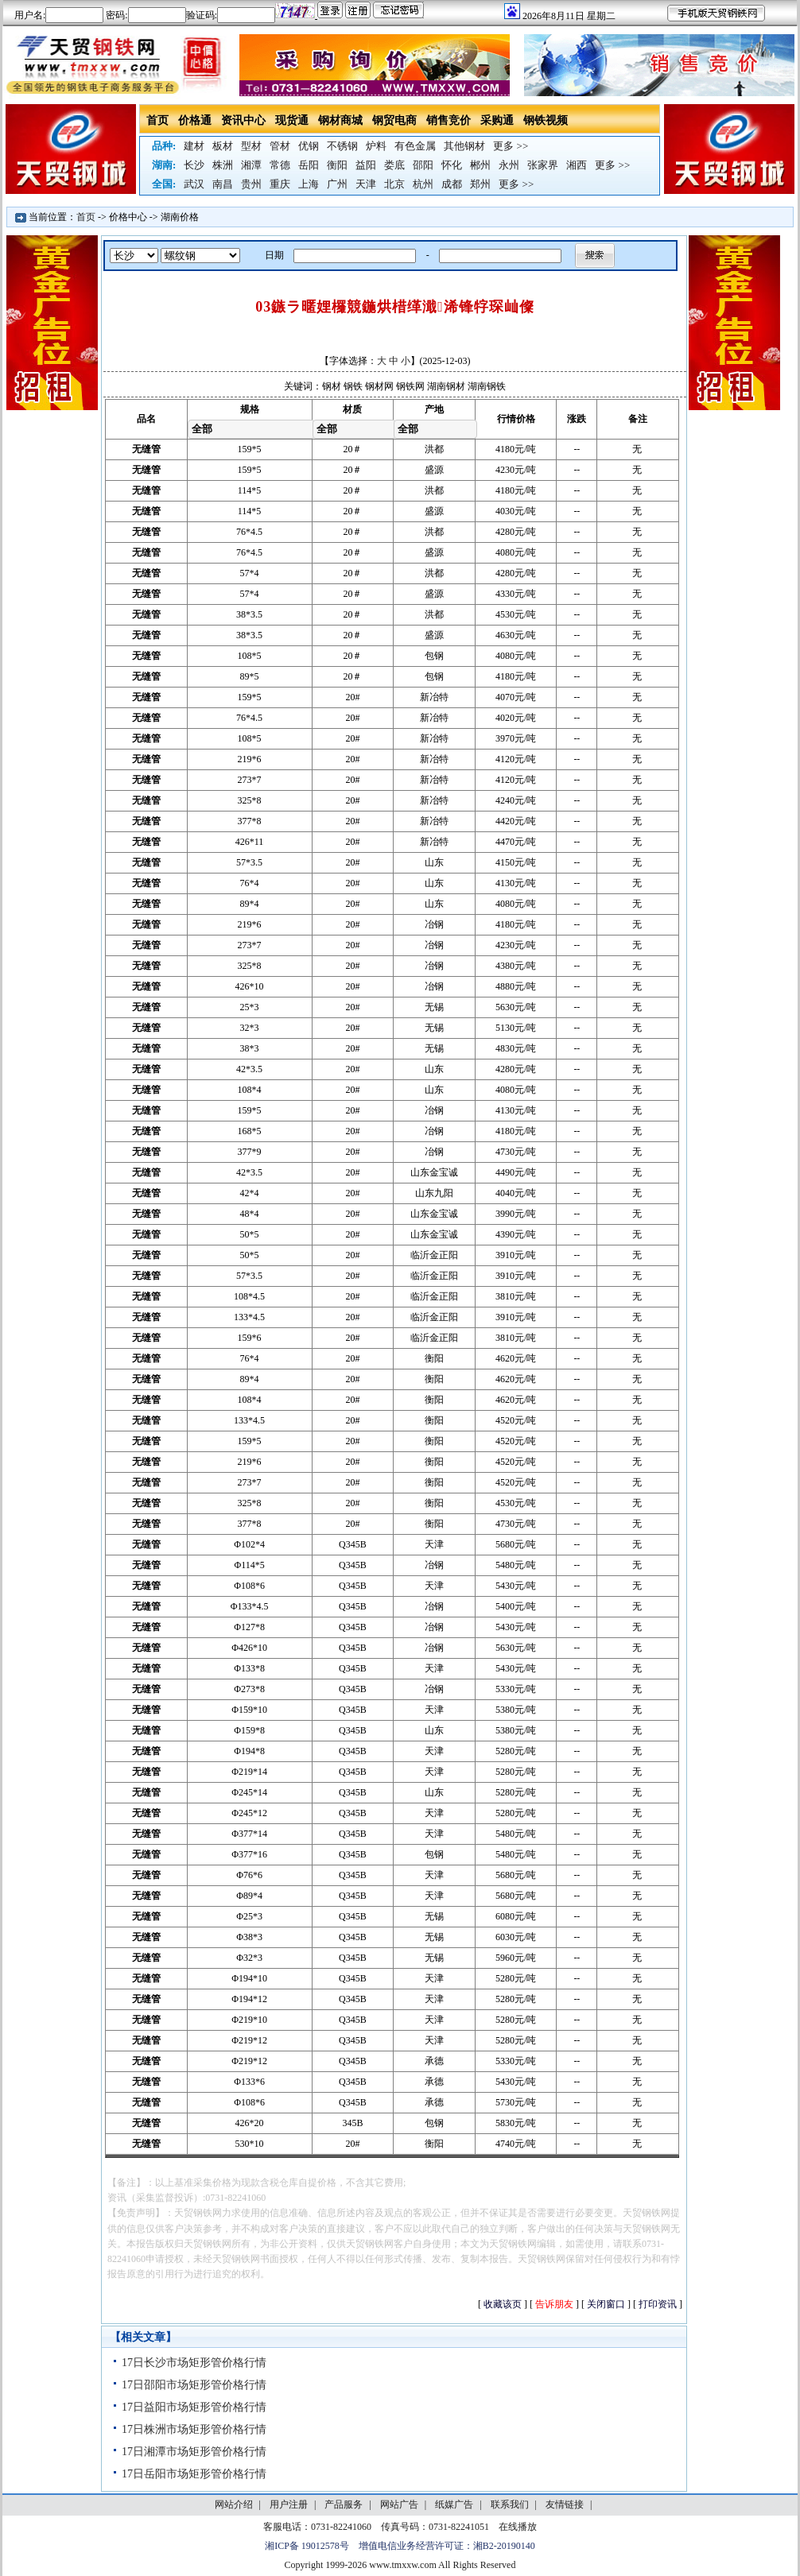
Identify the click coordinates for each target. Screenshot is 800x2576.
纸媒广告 (454, 2504)
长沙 (194, 165)
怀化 (451, 165)
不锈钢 (342, 146)
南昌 (222, 184)
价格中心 (128, 217)
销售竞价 (448, 120)
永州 (509, 165)
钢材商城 (340, 120)
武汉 (194, 184)
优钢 (308, 146)
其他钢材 (464, 146)
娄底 (394, 165)
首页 (157, 120)
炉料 (376, 146)
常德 (280, 165)
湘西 (576, 165)
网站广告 (399, 2504)
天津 (365, 184)
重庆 (280, 184)
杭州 (423, 184)
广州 (337, 184)
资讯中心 (243, 120)
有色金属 (415, 146)
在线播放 (518, 2526)
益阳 (365, 165)
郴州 (480, 165)
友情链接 (565, 2504)
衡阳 (337, 165)
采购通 (497, 120)
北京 (394, 184)
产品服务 (343, 2504)
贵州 (251, 184)
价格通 (195, 120)
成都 (451, 184)
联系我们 (510, 2504)
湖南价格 (180, 217)
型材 (251, 146)
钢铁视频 (545, 120)
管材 (280, 146)
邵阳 (423, 165)
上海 (308, 184)
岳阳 (308, 165)
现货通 (292, 120)
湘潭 (251, 165)
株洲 (222, 165)
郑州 (480, 184)
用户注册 (289, 2504)
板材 (222, 146)
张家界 (542, 165)
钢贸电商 (394, 120)
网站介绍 (234, 2504)
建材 (194, 146)
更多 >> (510, 146)
